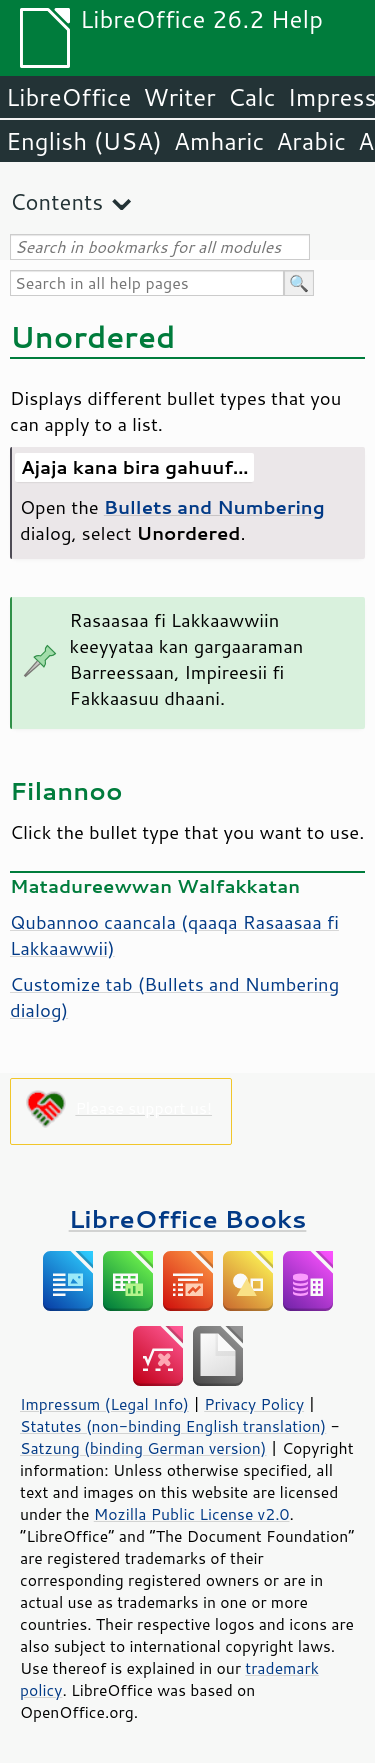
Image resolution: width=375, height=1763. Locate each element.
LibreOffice (68, 97)
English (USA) (84, 141)
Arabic (311, 141)
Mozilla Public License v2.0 (192, 1514)
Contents (56, 201)
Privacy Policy (254, 1404)
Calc (252, 97)
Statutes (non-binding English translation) (173, 1426)
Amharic (219, 141)
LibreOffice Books (188, 1218)
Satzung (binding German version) (143, 1448)
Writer (179, 97)
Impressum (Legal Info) (104, 1404)
